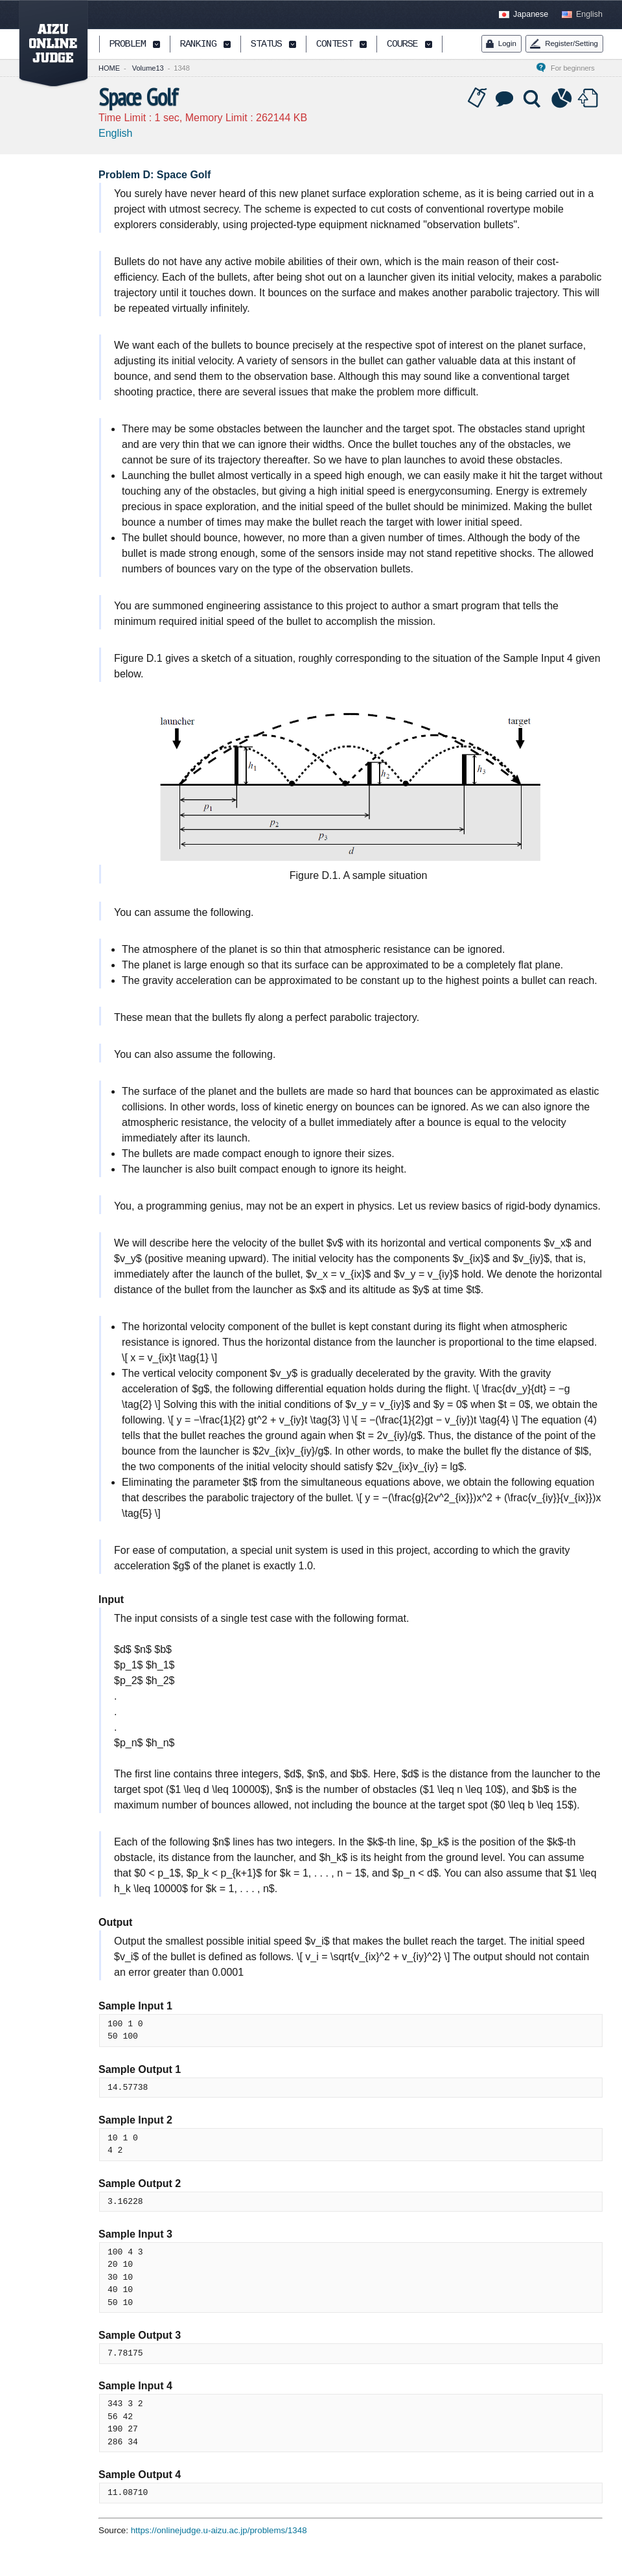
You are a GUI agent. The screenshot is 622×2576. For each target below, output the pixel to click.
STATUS (266, 45)
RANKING (198, 45)
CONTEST (334, 45)
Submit (590, 98)
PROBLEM (127, 45)
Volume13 (148, 68)
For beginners (577, 68)
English (589, 14)
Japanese (530, 14)
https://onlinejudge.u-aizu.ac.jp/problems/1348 (219, 2530)
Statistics (562, 98)
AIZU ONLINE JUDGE (46, 44)
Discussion (505, 98)
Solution (533, 98)
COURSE (402, 45)
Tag (477, 98)
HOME (109, 68)
